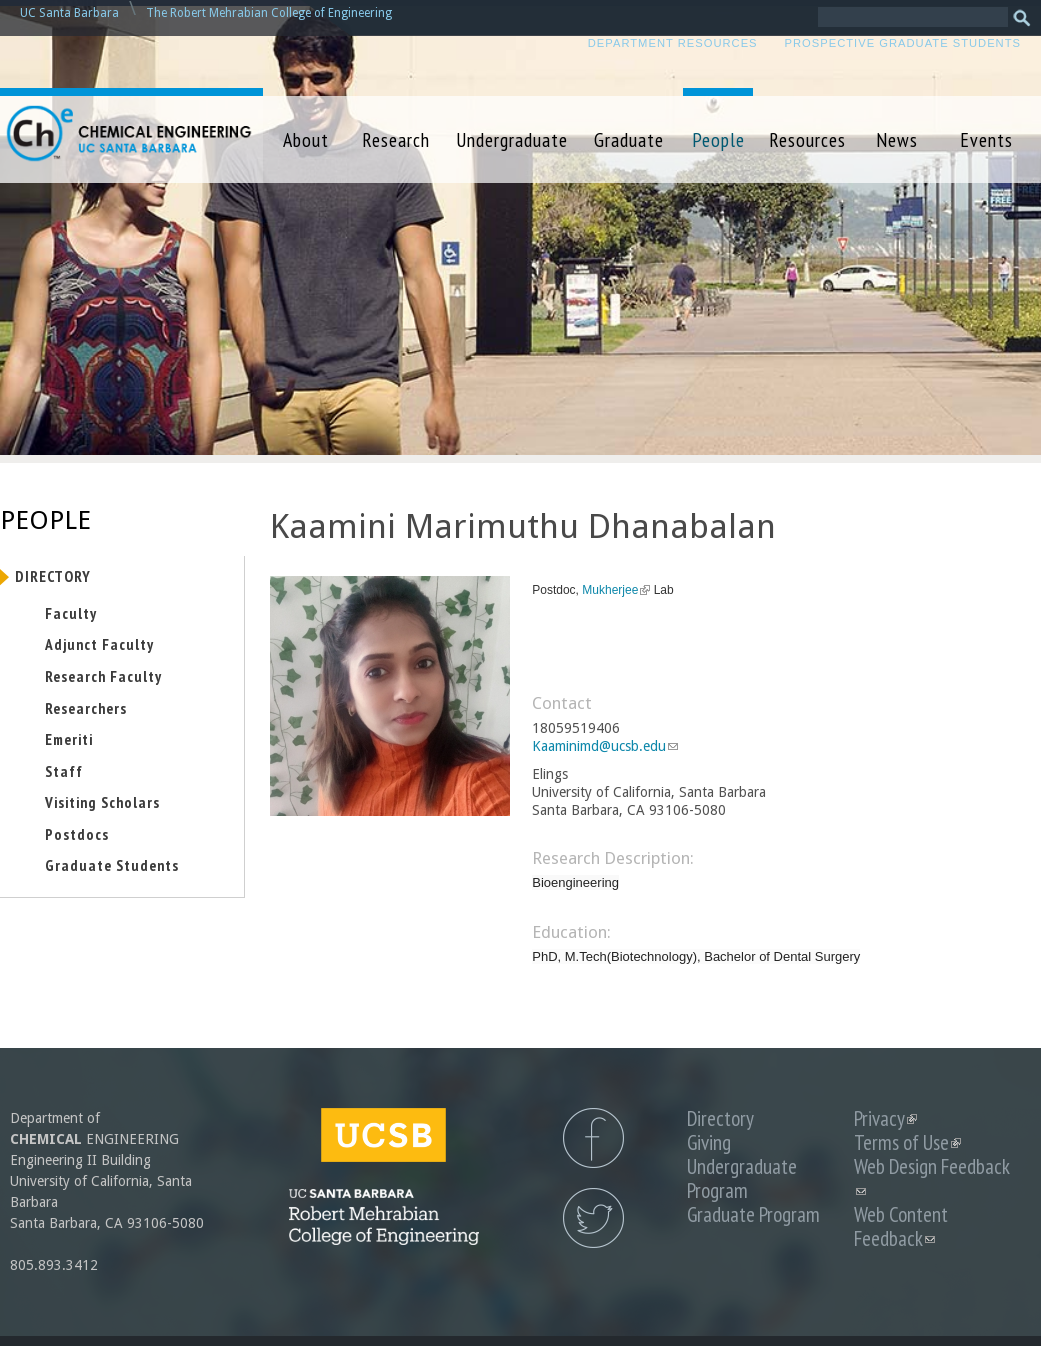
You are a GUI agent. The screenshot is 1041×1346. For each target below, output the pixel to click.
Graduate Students (112, 865)
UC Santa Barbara (69, 13)
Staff (64, 771)
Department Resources (673, 43)
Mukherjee (616, 590)
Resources (807, 139)
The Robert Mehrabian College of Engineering (269, 13)
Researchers (86, 708)
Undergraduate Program (742, 1178)
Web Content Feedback (901, 1226)
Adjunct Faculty (99, 644)
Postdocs (77, 834)
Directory (53, 576)
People (718, 139)
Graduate (629, 139)
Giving (709, 1142)
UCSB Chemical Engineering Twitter (593, 1218)
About (306, 139)
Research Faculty (103, 676)
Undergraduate (512, 139)
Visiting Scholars (102, 802)
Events (986, 139)
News (897, 139)
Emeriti (69, 739)
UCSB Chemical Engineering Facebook (593, 1138)
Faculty (71, 613)
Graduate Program (753, 1214)
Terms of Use (907, 1142)
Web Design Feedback (932, 1178)
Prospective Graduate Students (903, 43)
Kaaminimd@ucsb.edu (605, 746)
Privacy (885, 1118)
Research (396, 139)
